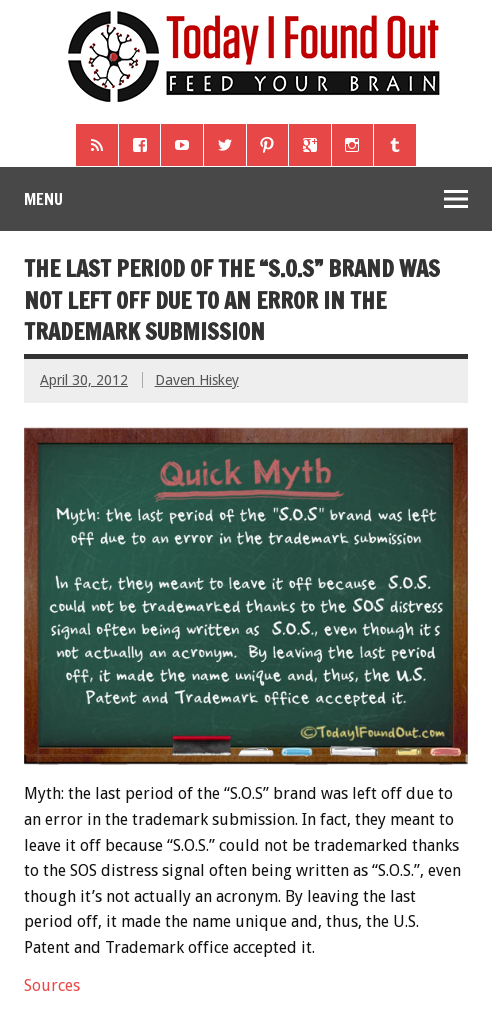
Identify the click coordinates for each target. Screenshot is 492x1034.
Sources (52, 985)
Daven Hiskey (197, 380)
